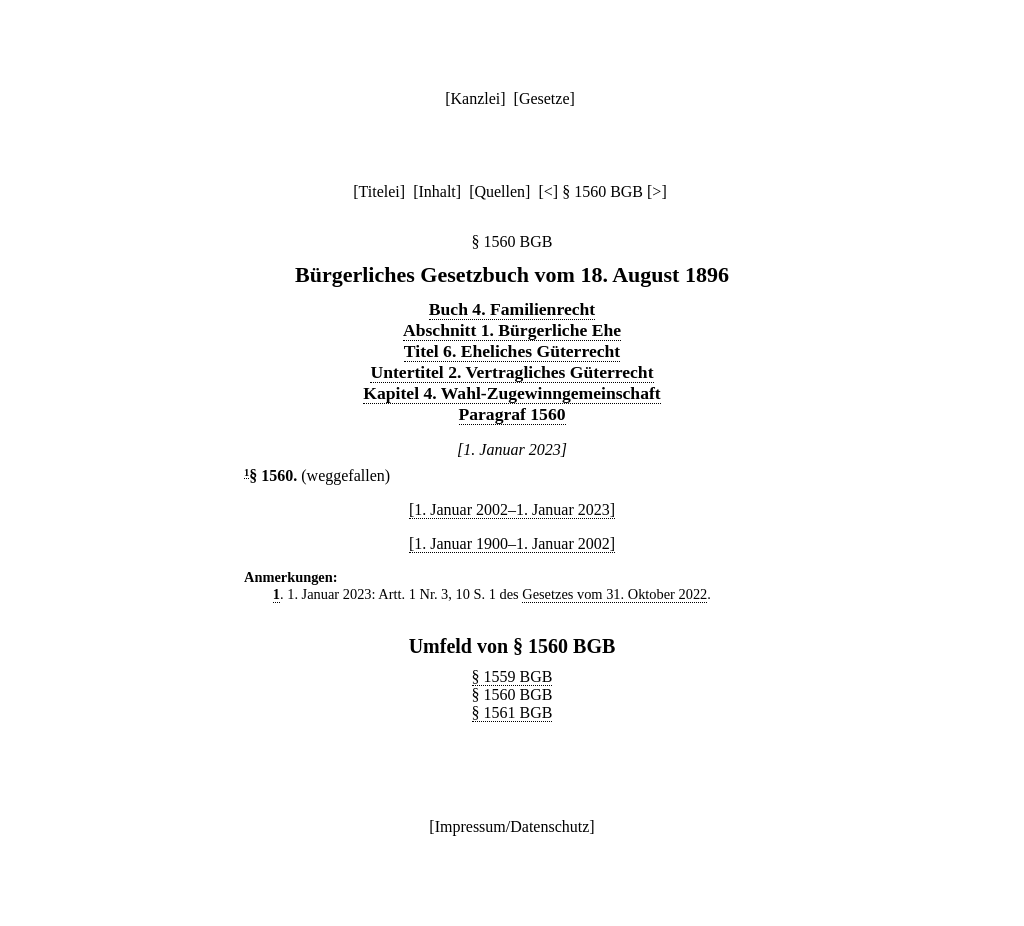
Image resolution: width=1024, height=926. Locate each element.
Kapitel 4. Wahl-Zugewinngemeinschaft (511, 393)
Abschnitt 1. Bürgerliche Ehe (512, 330)
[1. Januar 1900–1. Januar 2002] (512, 543)
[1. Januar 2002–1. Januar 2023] (512, 509)
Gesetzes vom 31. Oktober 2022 (614, 594)
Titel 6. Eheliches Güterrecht (512, 351)
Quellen (499, 191)
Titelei (379, 191)
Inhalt (436, 191)
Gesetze (544, 98)
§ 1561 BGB (512, 712)
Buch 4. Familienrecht (512, 309)
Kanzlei (475, 98)
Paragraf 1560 (512, 414)
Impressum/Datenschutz (512, 826)
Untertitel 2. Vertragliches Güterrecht (511, 372)
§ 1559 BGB (512, 676)
